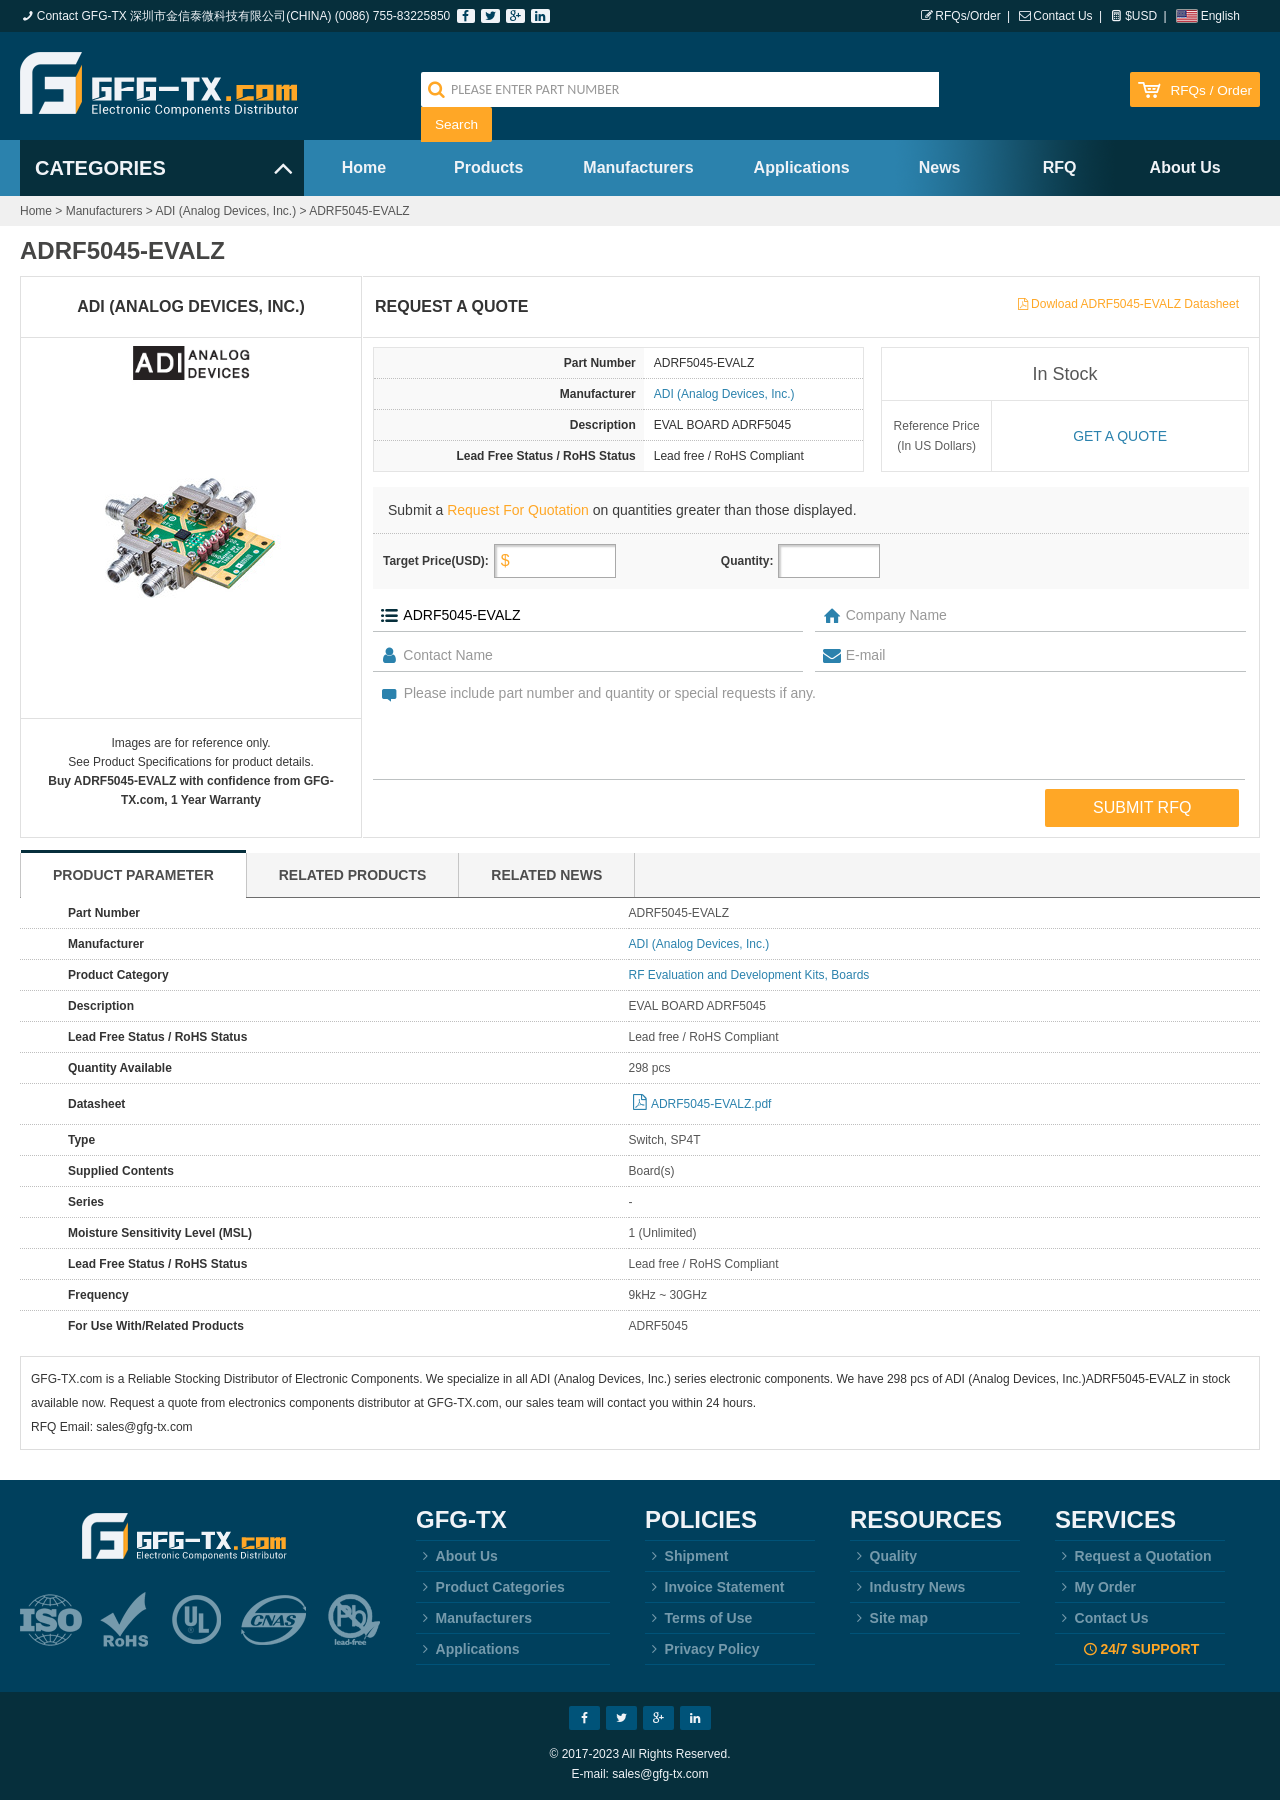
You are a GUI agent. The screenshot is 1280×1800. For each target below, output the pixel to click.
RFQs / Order (1211, 90)
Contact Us (1062, 16)
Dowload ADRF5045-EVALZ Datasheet (1135, 304)
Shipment (686, 1556)
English (1220, 16)
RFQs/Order (967, 16)
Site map (889, 1618)
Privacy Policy (702, 1649)
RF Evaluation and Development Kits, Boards (749, 975)
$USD (1141, 16)
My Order (1095, 1587)
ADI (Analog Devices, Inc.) (225, 211)
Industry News (907, 1587)
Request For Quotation (518, 510)
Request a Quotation (1133, 1556)
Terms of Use (698, 1618)
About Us (1185, 167)
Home (364, 167)
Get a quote (1120, 436)
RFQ (1060, 167)
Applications (802, 167)
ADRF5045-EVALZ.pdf (711, 1104)
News (940, 167)
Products (488, 167)
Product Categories (490, 1587)
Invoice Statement (714, 1587)
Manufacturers (638, 167)
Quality (883, 1556)
